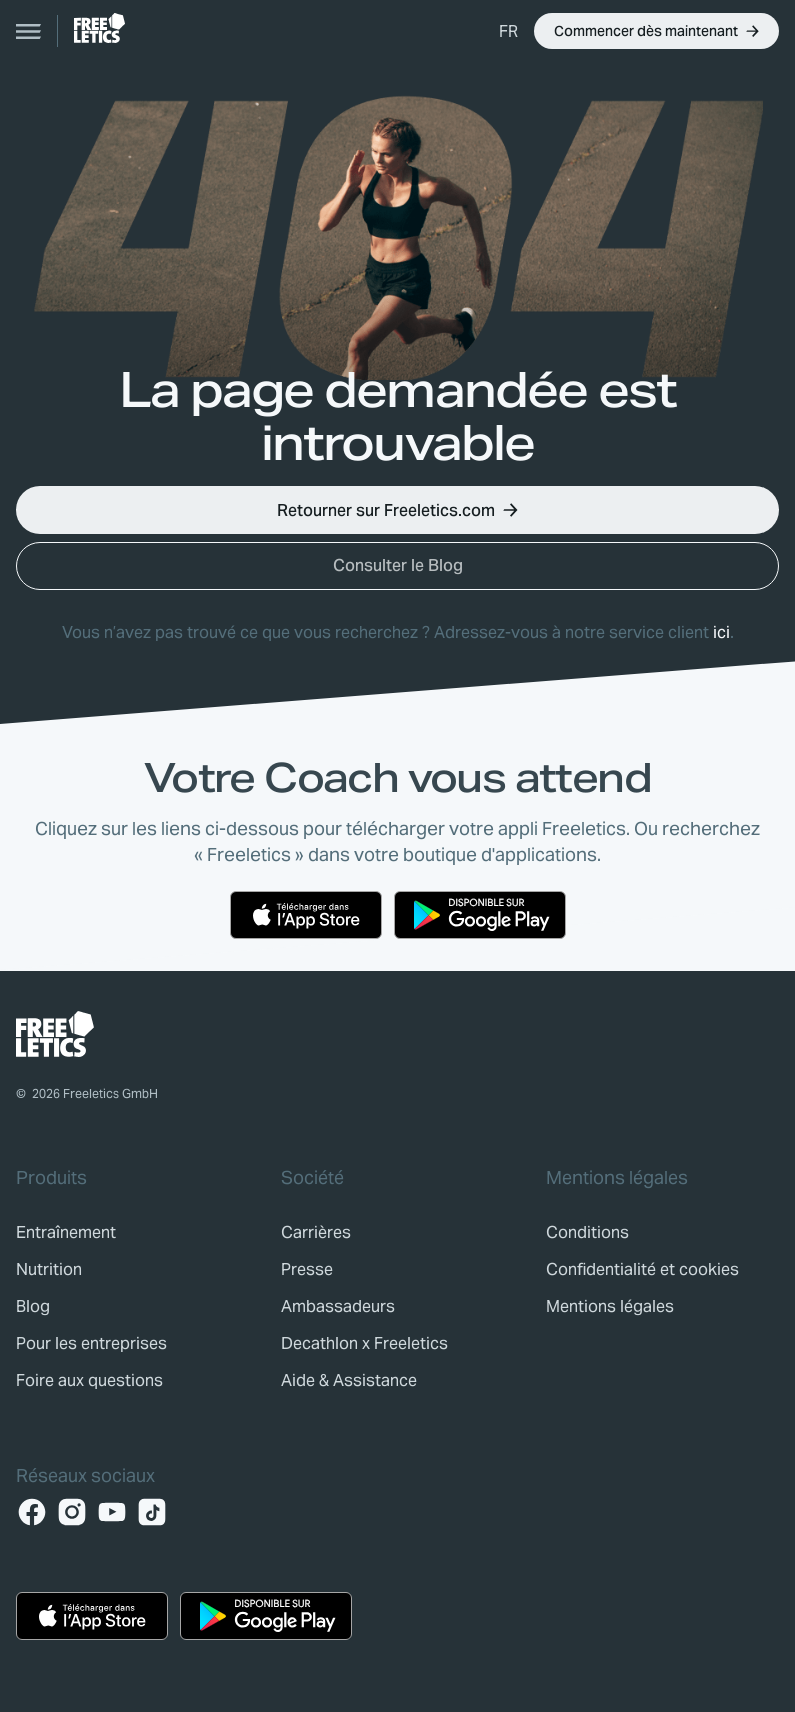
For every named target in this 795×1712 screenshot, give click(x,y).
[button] (508, 31)
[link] (99, 28)
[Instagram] (72, 1512)
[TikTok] (152, 1512)
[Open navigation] (29, 31)
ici (721, 632)
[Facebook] (32, 1512)
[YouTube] (112, 1512)
